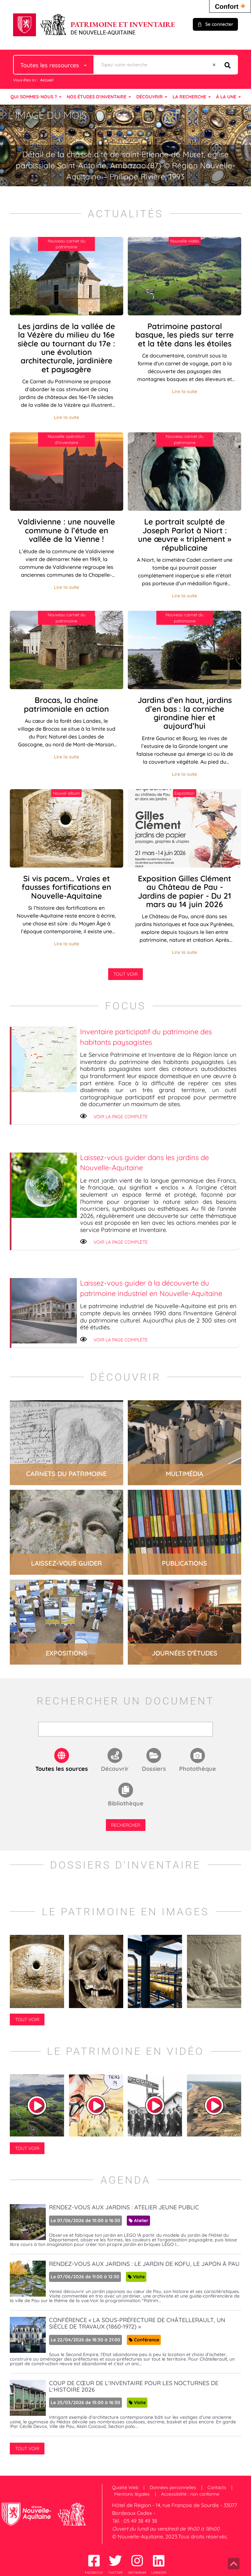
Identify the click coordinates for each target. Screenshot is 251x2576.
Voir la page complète (120, 1117)
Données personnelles (173, 2487)
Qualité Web (125, 2487)
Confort (230, 6)
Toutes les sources (61, 1768)
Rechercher (125, 1825)
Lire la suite (66, 417)
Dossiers (154, 1768)
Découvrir (115, 1768)
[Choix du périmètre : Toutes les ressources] (53, 65)
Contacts (217, 2487)
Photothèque (197, 1768)
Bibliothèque (125, 1803)
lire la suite (66, 1442)
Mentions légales (132, 2494)
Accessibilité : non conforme (190, 2494)
